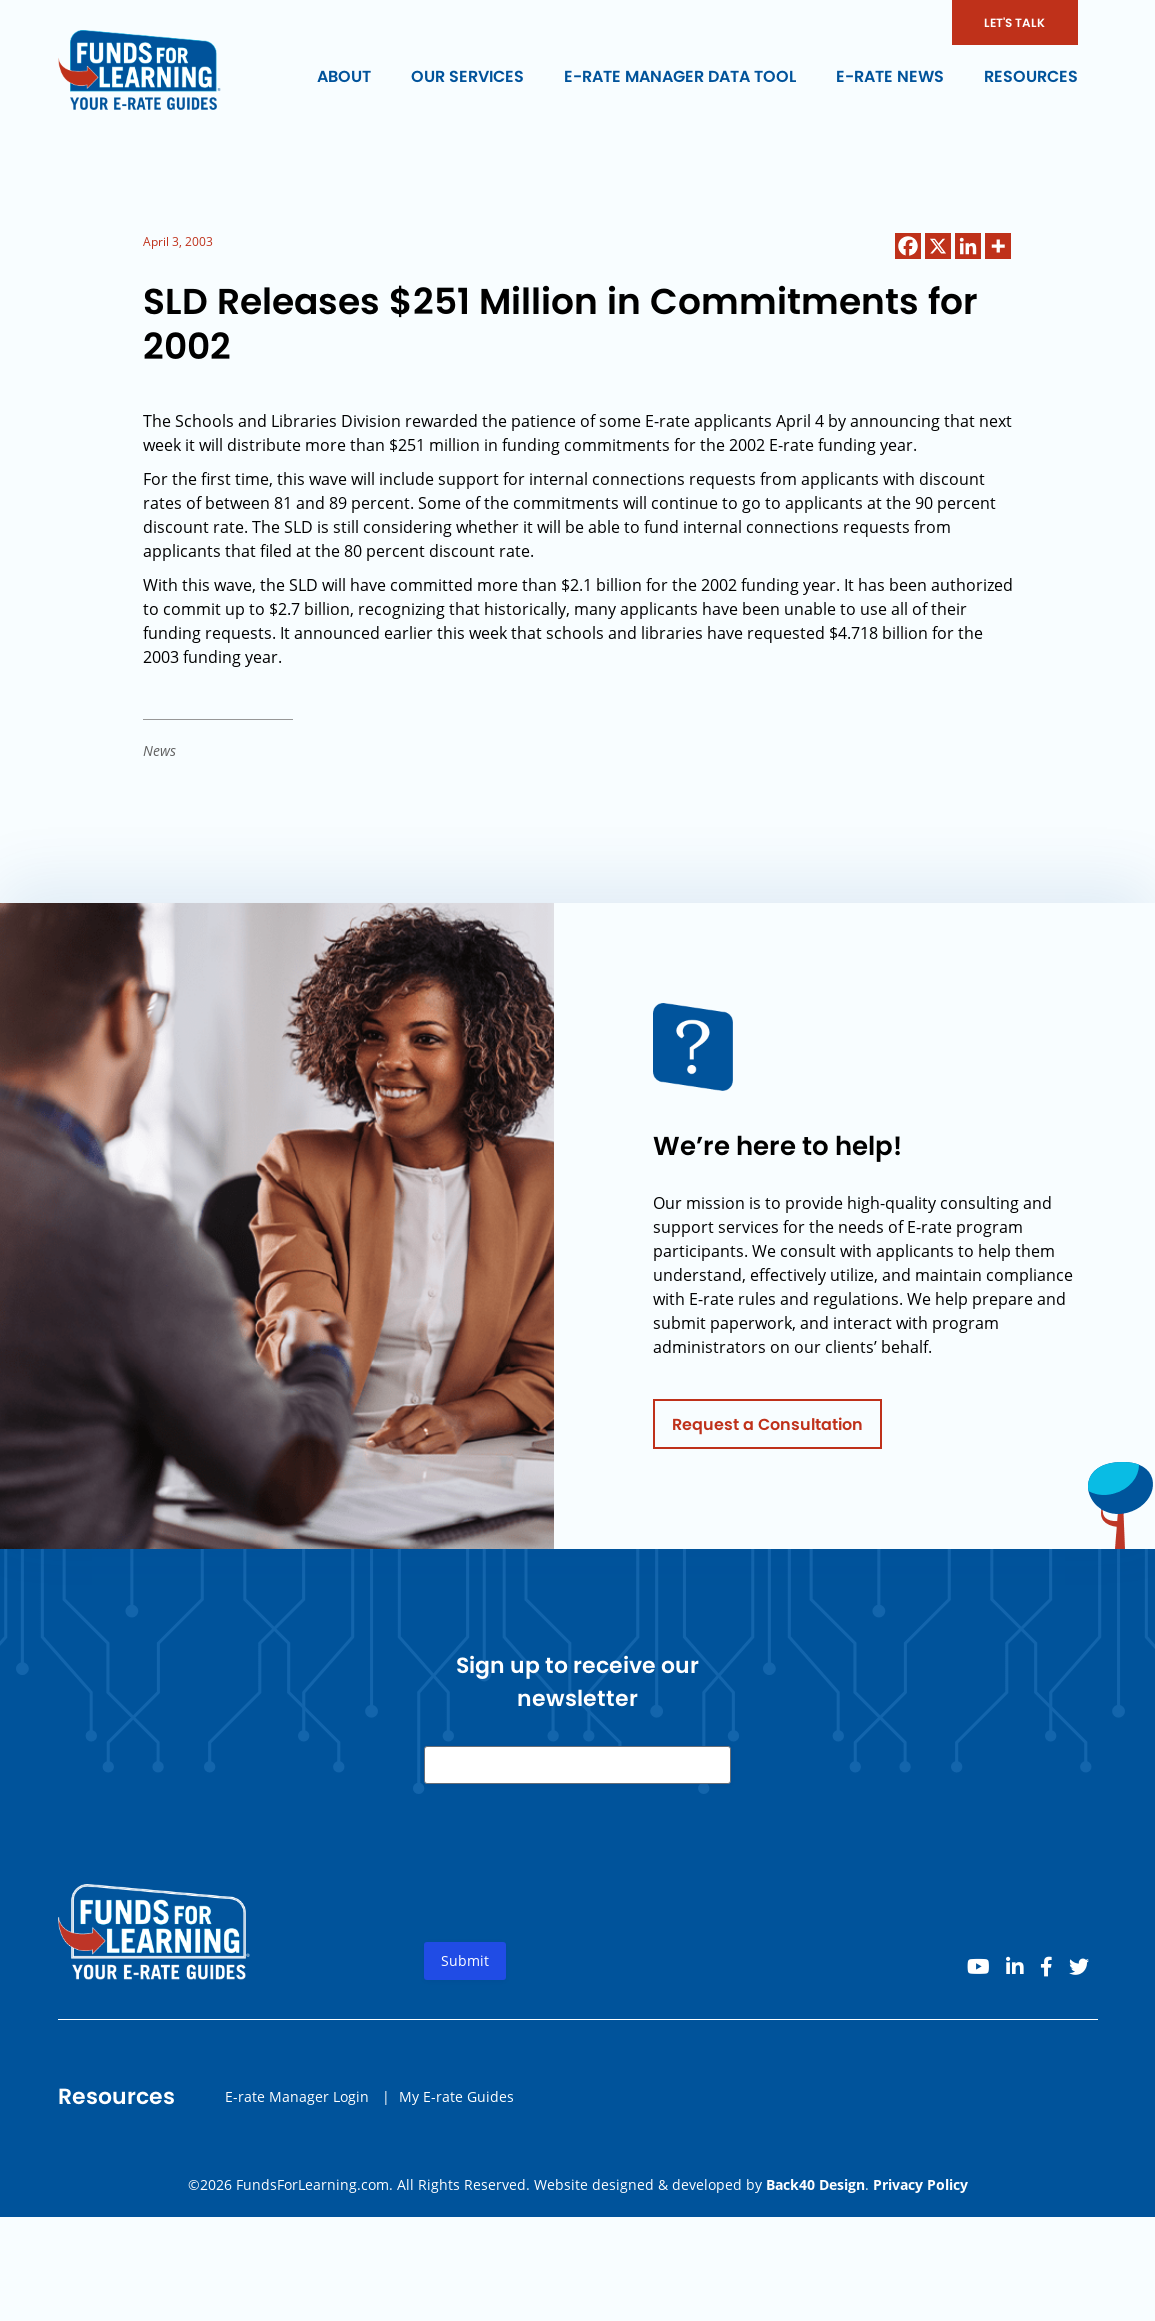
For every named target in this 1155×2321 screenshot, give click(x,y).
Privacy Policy (920, 2184)
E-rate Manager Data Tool (680, 76)
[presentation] (576, 1889)
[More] (998, 246)
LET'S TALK (1014, 22)
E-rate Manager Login (297, 2105)
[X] (938, 246)
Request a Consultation (767, 1433)
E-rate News (890, 76)
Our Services (467, 76)
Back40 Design (815, 2184)
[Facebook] (908, 246)
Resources (1031, 76)
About (344, 76)
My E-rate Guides (456, 2105)
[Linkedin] (968, 246)
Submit (465, 1970)
